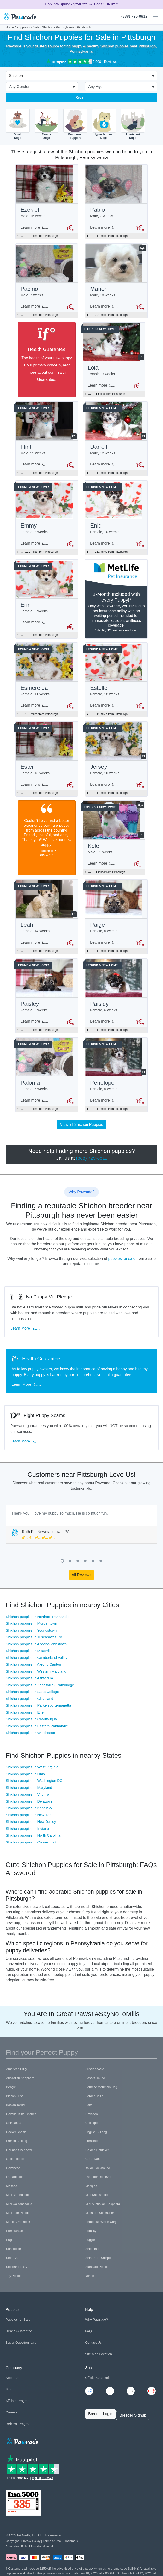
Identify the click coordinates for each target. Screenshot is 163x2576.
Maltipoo (91, 2186)
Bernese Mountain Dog (101, 2087)
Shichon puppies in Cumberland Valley (37, 1658)
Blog (9, 2389)
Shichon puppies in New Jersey (31, 1822)
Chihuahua (13, 2123)
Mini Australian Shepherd (102, 2204)
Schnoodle (13, 2248)
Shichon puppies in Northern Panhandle (38, 1617)
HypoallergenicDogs (104, 124)
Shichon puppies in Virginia (27, 1794)
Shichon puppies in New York (29, 1815)
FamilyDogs (46, 124)
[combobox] (79, 76)
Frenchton (92, 2141)
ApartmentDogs (133, 124)
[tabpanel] (81, 1524)
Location (105, 2354)
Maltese (11, 2186)
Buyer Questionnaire (21, 2342)
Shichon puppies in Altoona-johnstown (36, 1644)
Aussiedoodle (94, 2069)
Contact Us (93, 2342)
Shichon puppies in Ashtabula (29, 1678)
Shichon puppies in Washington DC (34, 1781)
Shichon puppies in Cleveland (29, 1699)
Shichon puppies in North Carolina (33, 1835)
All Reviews (82, 1575)
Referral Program (18, 2424)
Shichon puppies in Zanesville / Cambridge (40, 1685)
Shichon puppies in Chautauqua (31, 1719)
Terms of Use (52, 2541)
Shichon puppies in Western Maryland (36, 1671)
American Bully (16, 2069)
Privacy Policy (31, 2541)
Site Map (91, 2354)
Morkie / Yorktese (18, 2222)
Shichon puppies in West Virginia (32, 1767)
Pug (9, 2240)
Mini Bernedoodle (18, 2195)
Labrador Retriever (98, 2177)
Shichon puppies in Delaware (29, 1801)
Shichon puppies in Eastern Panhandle (37, 1726)
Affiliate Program (18, 2401)
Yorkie (89, 2276)
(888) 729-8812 (134, 16)
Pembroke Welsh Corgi (101, 2222)
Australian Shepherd (20, 2078)
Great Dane (93, 2159)
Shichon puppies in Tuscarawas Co (34, 1637)
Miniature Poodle (18, 2213)
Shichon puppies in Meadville (29, 1651)
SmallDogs (18, 124)
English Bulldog (96, 2132)
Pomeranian (14, 2231)
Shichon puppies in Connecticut (31, 1842)
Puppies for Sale (28, 27)
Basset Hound (95, 2078)
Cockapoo (92, 2123)
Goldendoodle (16, 2159)
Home (10, 27)
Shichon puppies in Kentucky (29, 1808)
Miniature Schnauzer (99, 2213)
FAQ (88, 2331)
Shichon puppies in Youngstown (31, 1630)
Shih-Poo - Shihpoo (98, 2258)
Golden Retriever (97, 2150)
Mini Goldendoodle (19, 2204)
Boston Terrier (16, 2105)
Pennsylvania (65, 27)
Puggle (90, 2240)
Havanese (13, 2168)
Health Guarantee (19, 2331)
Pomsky (90, 2231)
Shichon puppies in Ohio (25, 1774)
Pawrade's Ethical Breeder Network (30, 2546)
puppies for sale (121, 1258)
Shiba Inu (92, 2248)
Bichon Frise (14, 2096)
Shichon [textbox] (16, 76)
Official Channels (98, 2378)
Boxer (89, 2105)
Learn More (26, 1328)
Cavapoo (91, 2114)
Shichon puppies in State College (32, 1692)
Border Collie (94, 2096)
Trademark (70, 2541)
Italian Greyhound (97, 2168)
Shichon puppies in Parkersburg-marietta (38, 1705)
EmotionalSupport (75, 124)
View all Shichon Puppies (81, 1124)
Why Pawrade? (96, 2319)
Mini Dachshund (96, 2195)
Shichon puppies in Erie (25, 1712)
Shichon (47, 27)
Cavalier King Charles (21, 2114)
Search (82, 98)
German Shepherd (19, 2150)
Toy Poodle (14, 2276)
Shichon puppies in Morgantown (31, 1623)
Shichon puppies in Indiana (27, 1828)
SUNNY (109, 4)
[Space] (22, 2440)
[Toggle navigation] (153, 17)
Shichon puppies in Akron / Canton (33, 1664)
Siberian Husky (16, 2266)
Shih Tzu (12, 2258)
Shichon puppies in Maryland (29, 1787)
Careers (12, 2412)
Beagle (11, 2087)
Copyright (12, 2541)
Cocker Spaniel (16, 2132)
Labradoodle (14, 2177)
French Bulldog (16, 2141)
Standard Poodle (97, 2266)
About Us (13, 2378)
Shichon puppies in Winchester (30, 1733)
